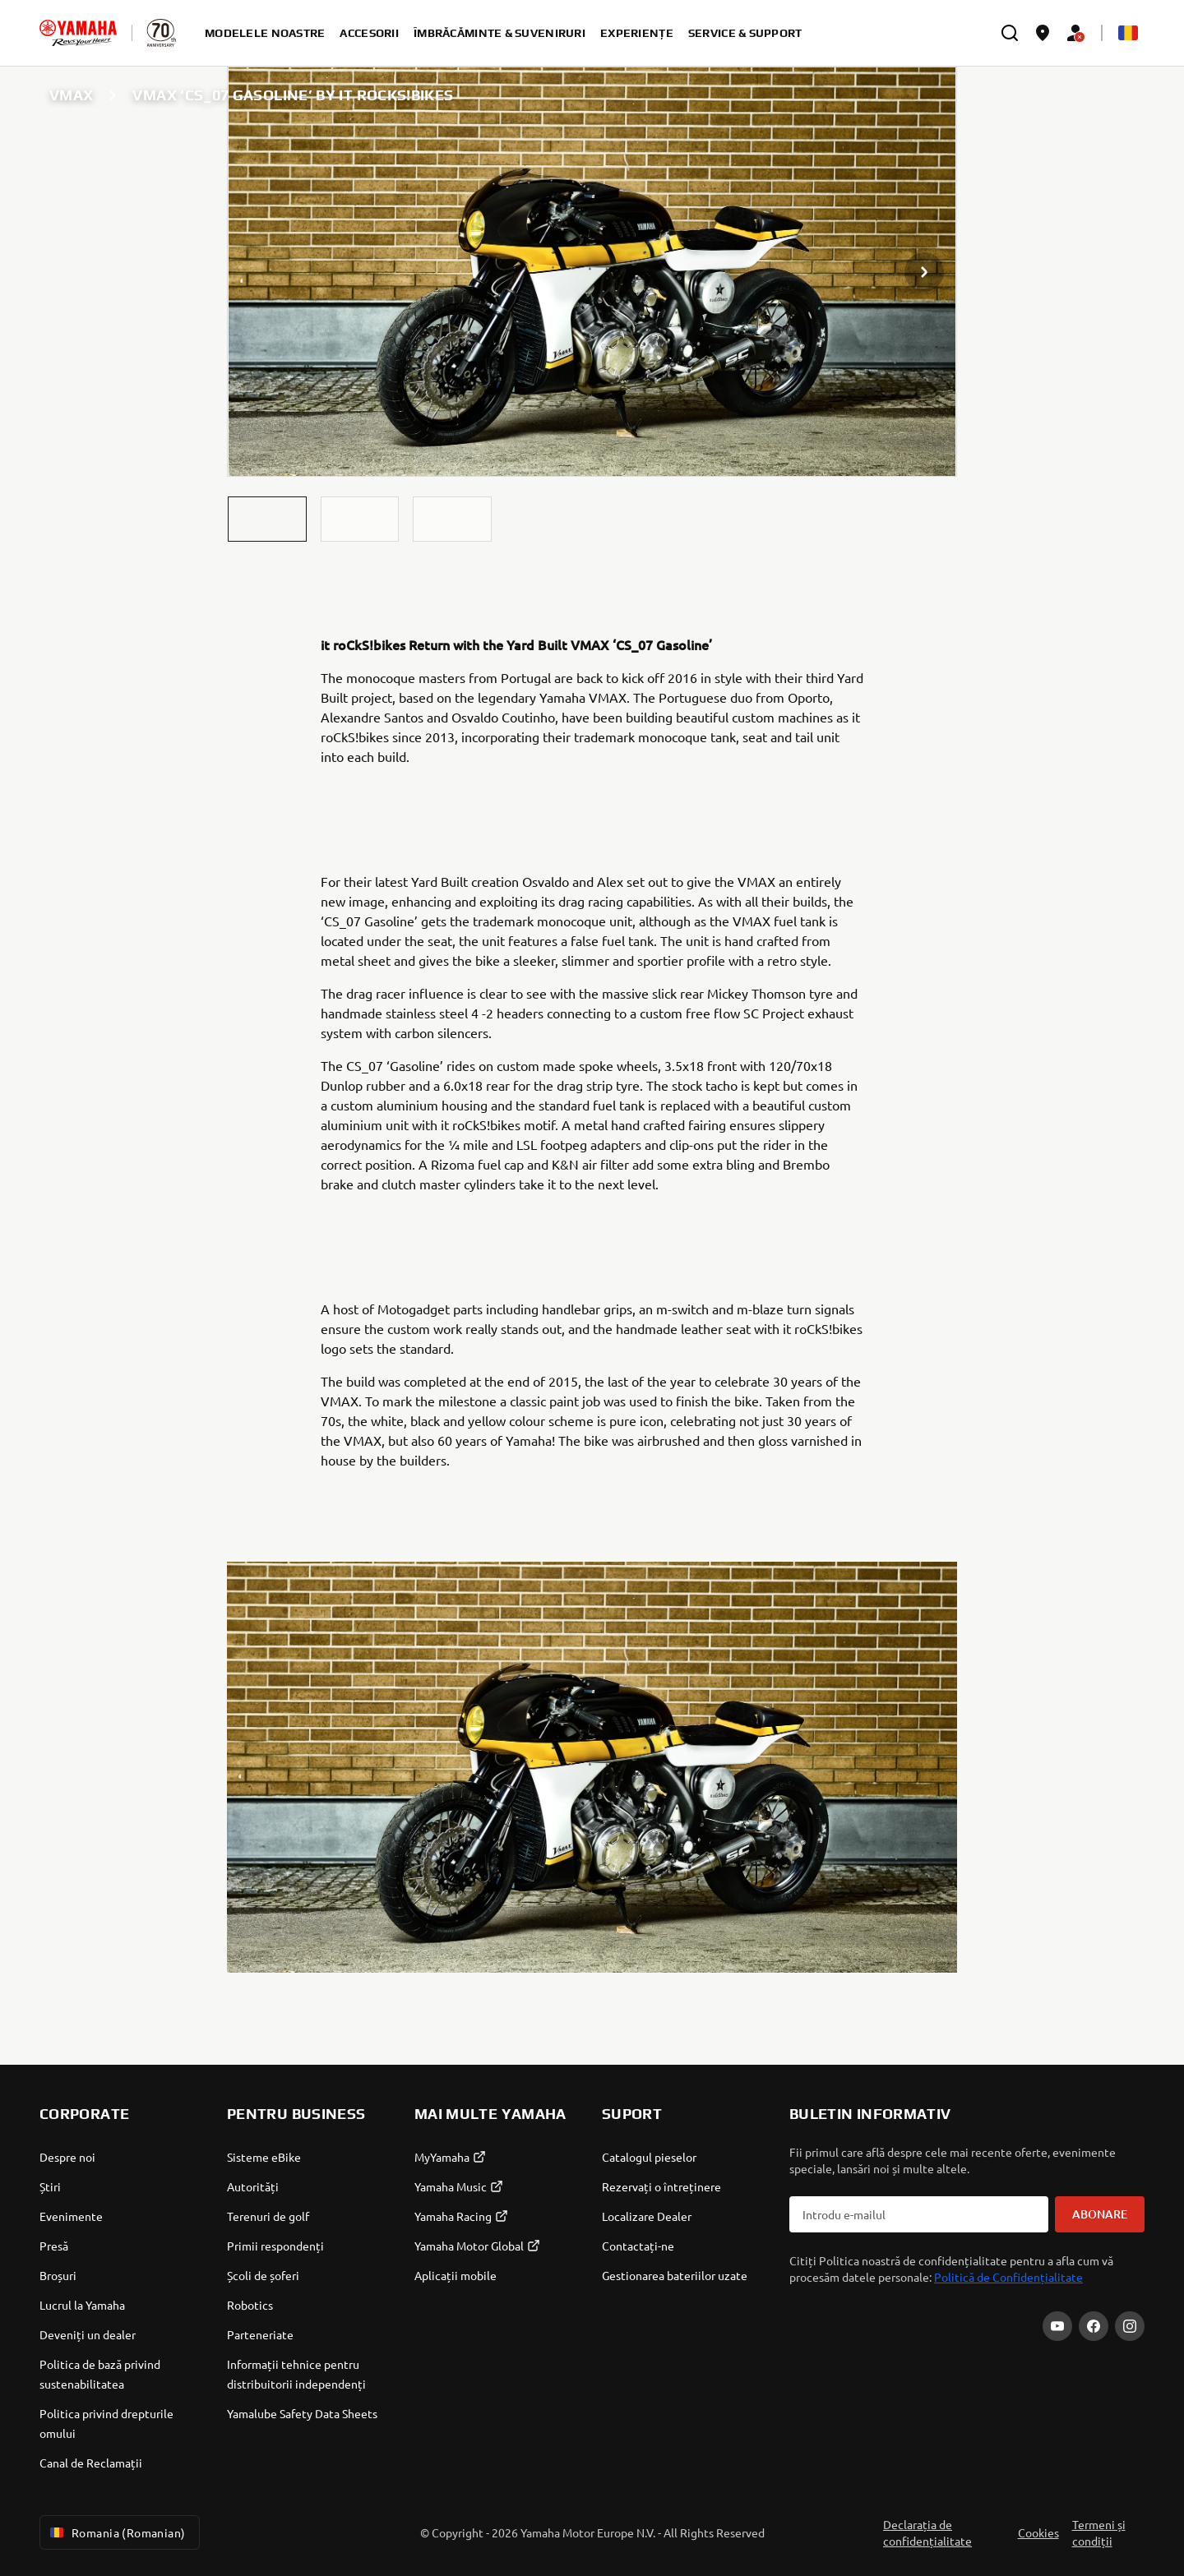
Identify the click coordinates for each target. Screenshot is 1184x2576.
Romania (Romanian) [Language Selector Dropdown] (116, 2532)
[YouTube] (1057, 2326)
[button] (267, 519)
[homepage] (78, 33)
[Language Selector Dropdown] (1128, 32)
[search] (1009, 32)
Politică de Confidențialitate (1008, 2276)
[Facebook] (1093, 2326)
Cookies (1038, 2532)
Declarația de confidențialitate (927, 2532)
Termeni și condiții (1099, 2532)
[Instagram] (1130, 2326)
